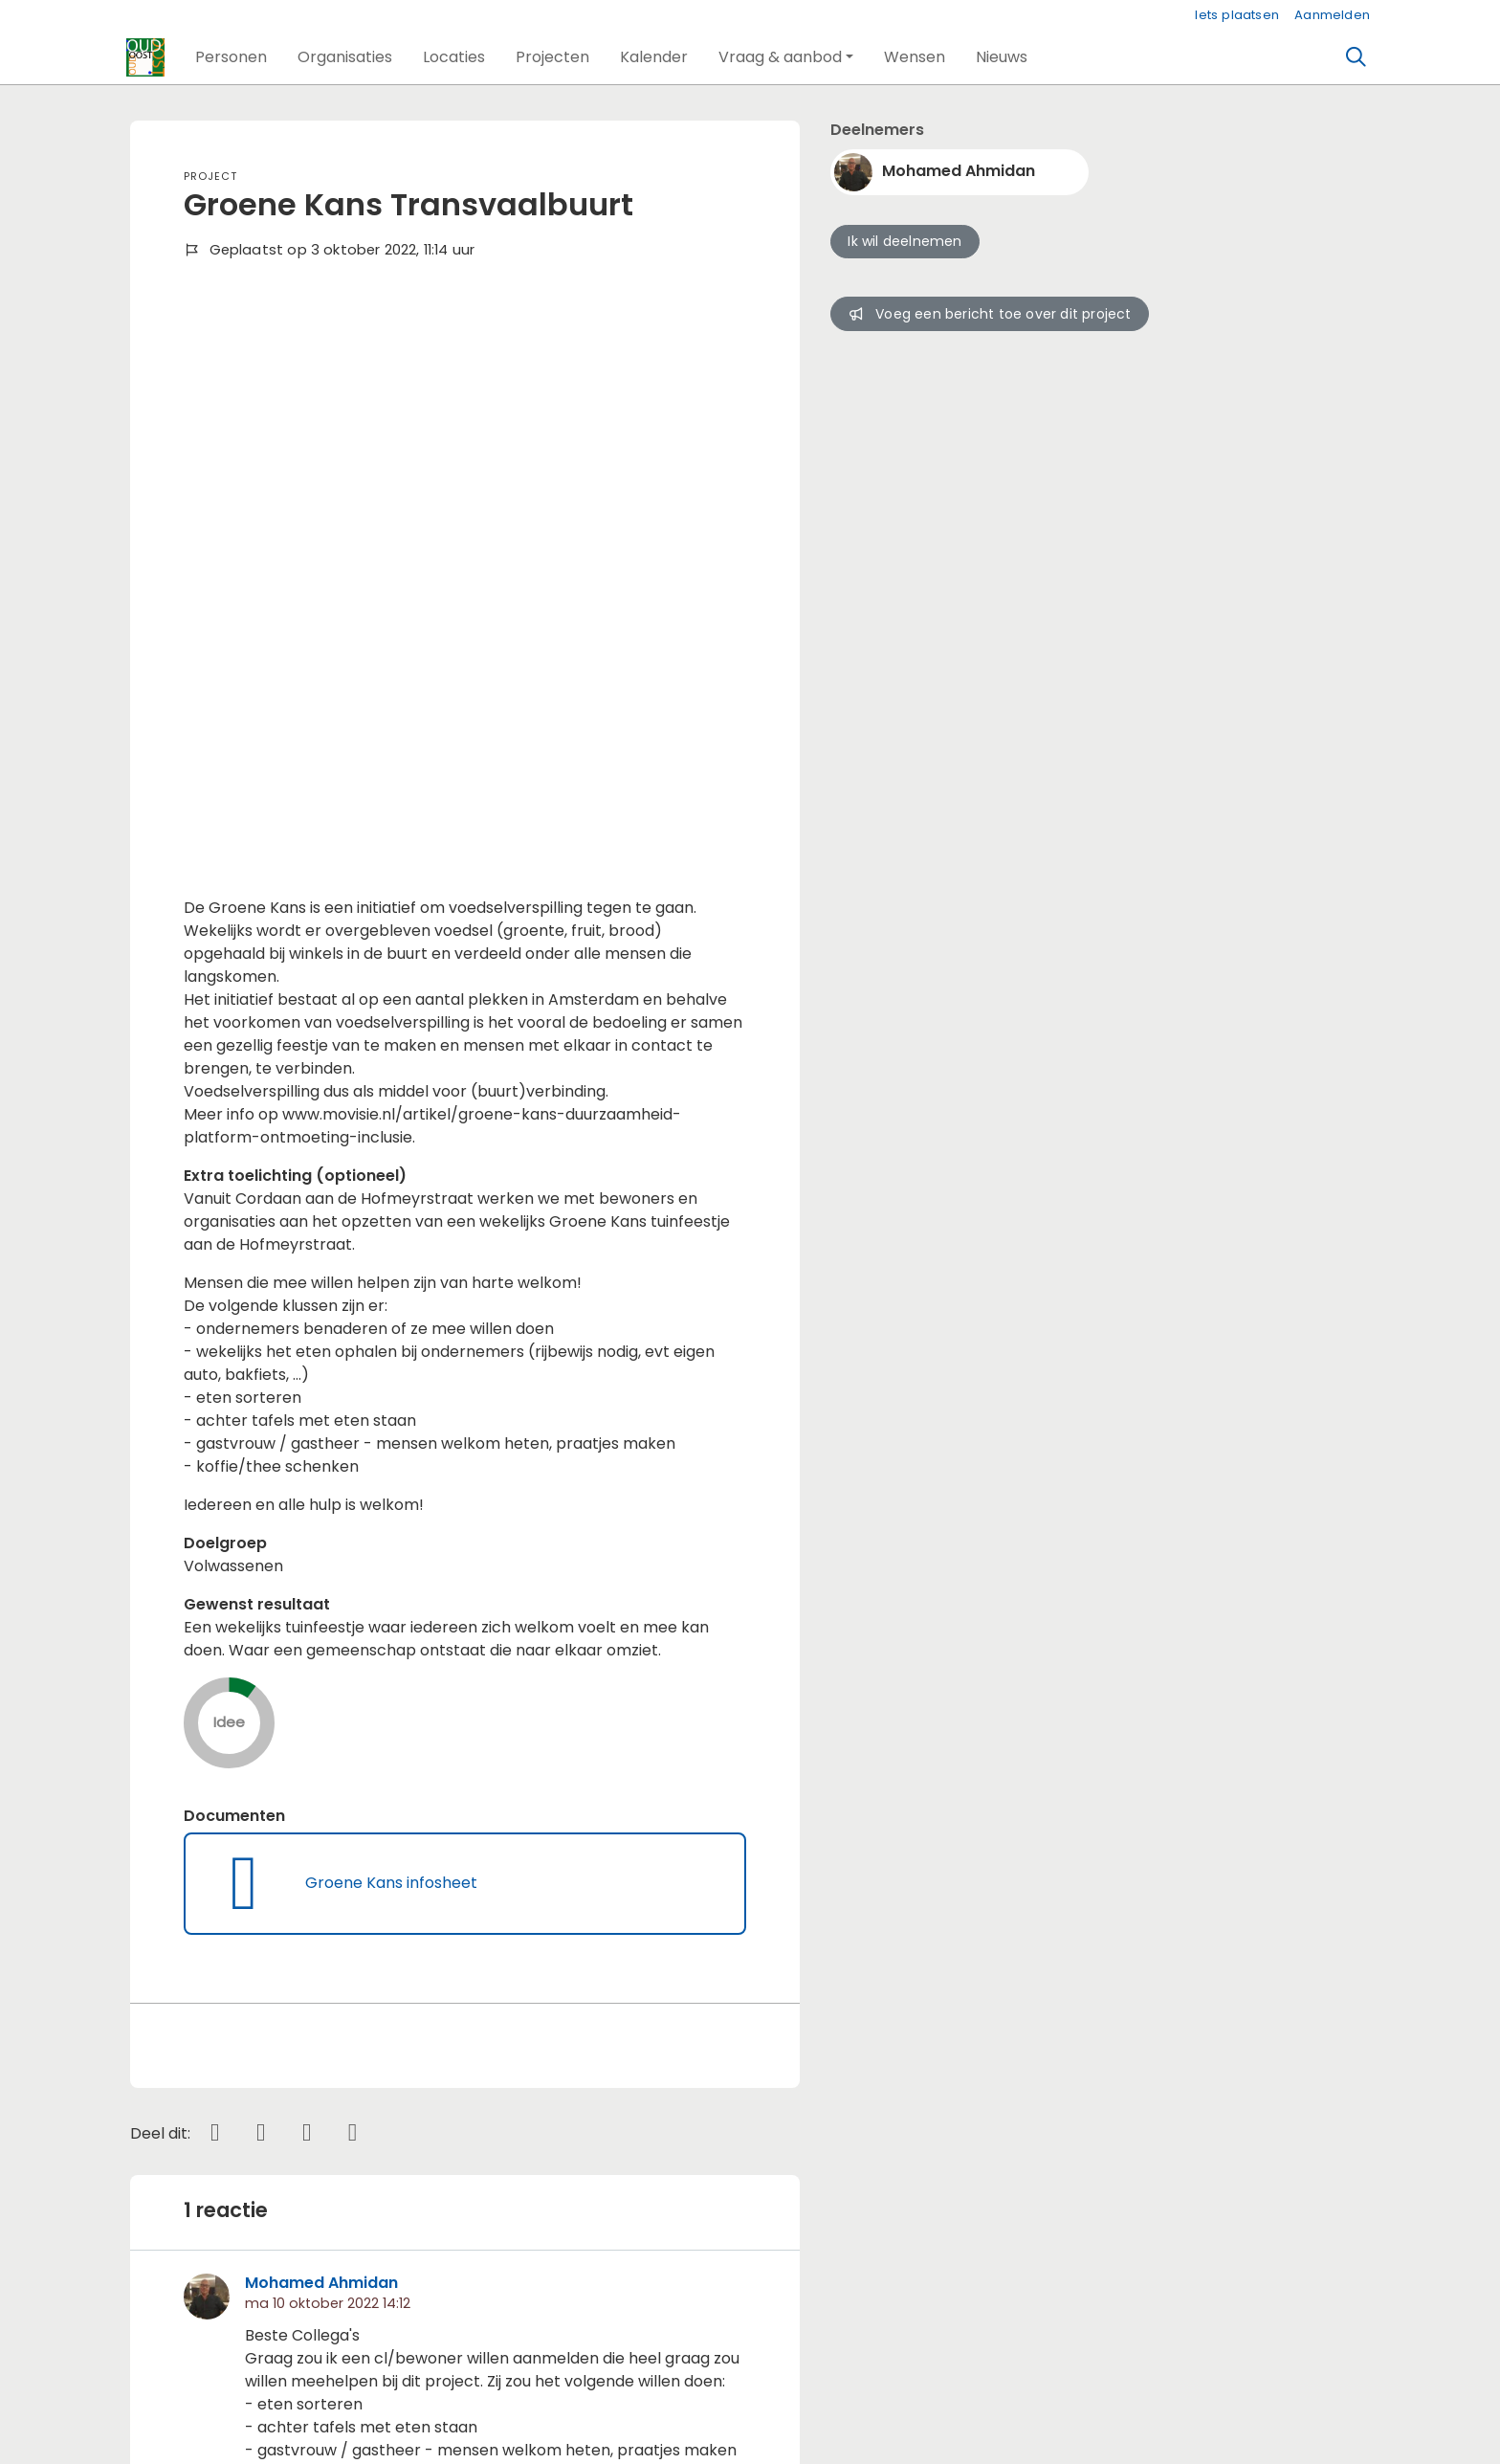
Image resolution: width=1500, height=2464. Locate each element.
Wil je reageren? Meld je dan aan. (307, 2208)
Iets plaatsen (1237, 15)
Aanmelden (1332, 15)
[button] (231, 57)
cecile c (335, 2057)
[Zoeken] (1356, 57)
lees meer (282, 1979)
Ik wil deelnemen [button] (904, 241)
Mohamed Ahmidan (321, 1743)
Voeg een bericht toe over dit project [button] (989, 313)
